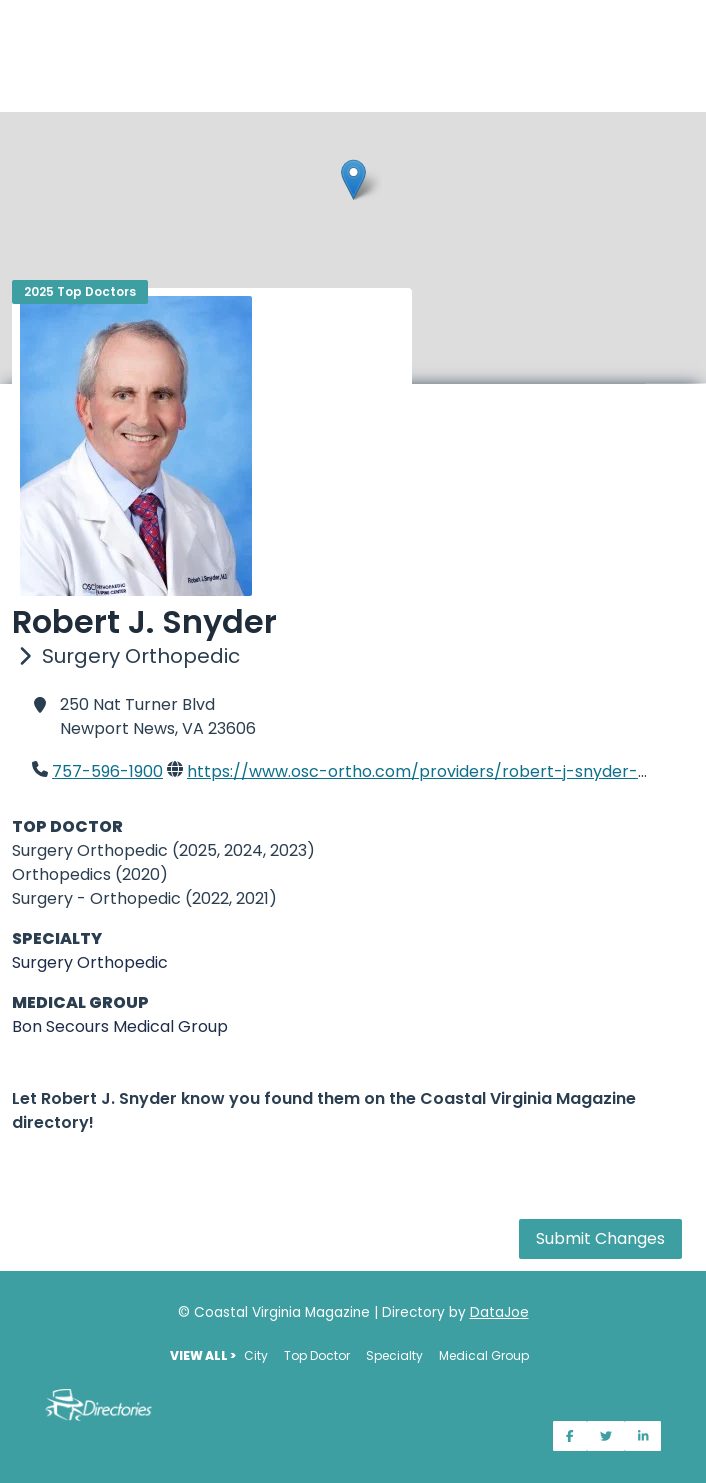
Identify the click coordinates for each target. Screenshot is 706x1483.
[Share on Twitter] (606, 1436)
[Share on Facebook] (570, 1436)
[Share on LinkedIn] (643, 1436)
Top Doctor (317, 1355)
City (256, 1355)
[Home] (353, 12)
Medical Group (484, 1355)
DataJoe (499, 1312)
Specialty (394, 1355)
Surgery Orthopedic (90, 962)
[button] (353, 179)
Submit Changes (600, 1238)
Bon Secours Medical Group (120, 1026)
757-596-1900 (107, 771)
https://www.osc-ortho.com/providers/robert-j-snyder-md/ (429, 771)
